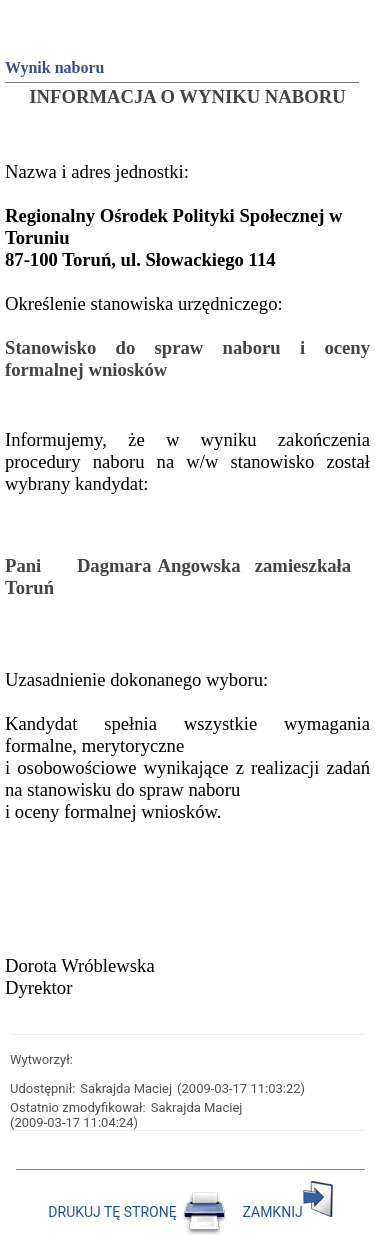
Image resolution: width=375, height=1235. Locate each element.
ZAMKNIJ (288, 1212)
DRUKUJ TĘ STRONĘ (139, 1212)
